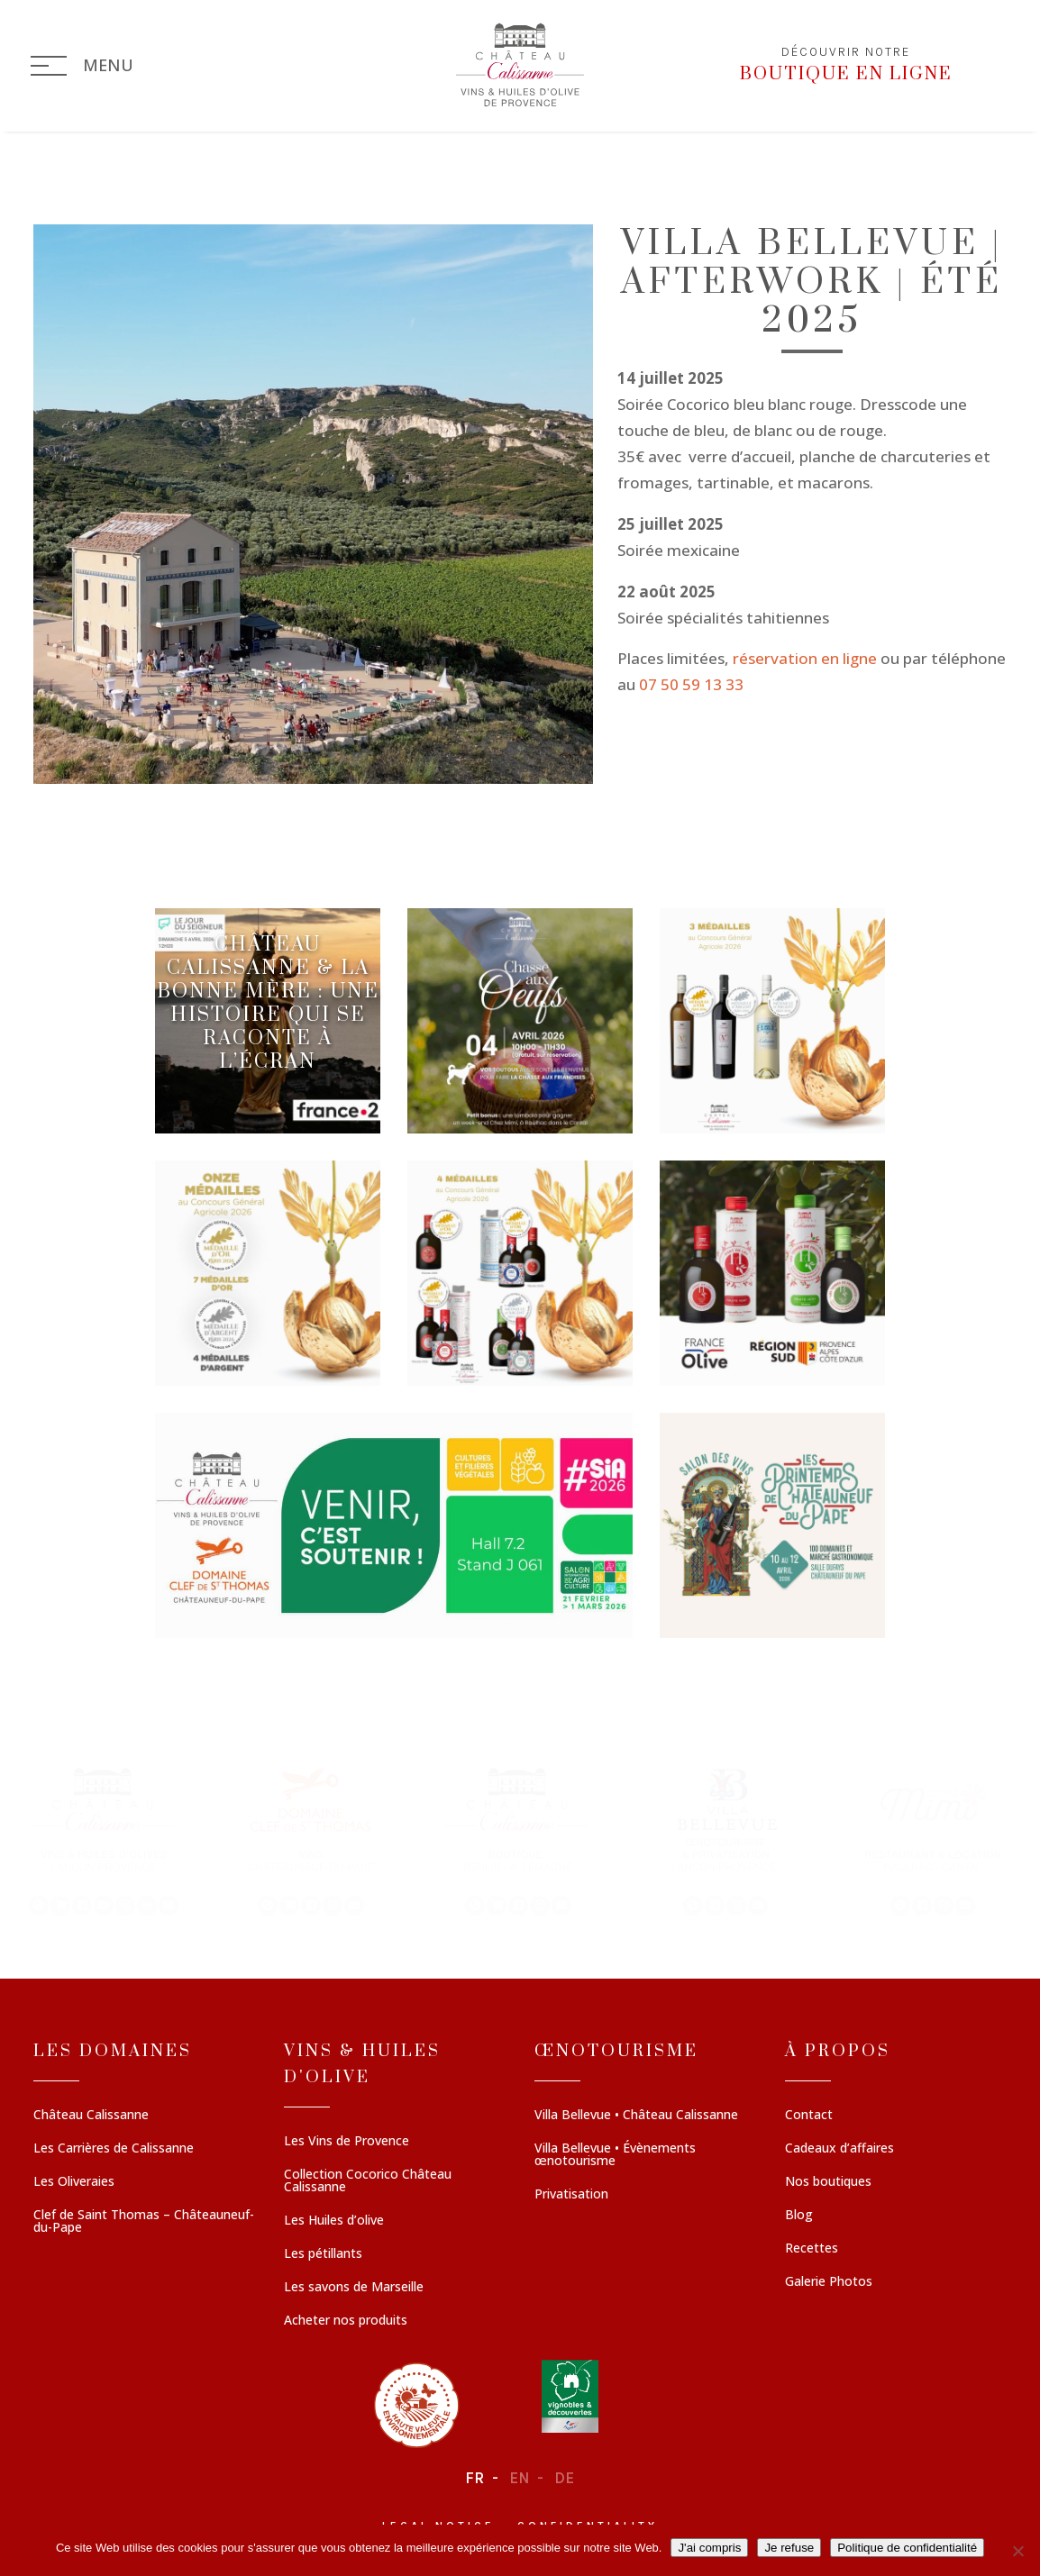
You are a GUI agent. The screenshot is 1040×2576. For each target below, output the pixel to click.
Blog (799, 2216)
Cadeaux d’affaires (839, 2150)
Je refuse (789, 2547)
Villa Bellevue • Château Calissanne (636, 2116)
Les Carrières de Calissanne (113, 2150)
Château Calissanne (91, 2116)
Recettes (811, 2250)
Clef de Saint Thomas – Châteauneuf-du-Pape (143, 2222)
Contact (809, 2116)
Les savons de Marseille (354, 2288)
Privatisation (571, 2196)
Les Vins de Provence (346, 2142)
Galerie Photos (828, 2283)
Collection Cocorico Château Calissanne (368, 2182)
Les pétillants (323, 2255)
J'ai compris (709, 2547)
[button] (103, 1840)
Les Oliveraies (73, 2183)
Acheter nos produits (345, 2322)
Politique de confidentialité (907, 2547)
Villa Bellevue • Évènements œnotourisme (615, 2156)
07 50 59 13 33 (691, 685)
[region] (520, 1840)
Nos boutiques (828, 2183)
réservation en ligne (805, 659)
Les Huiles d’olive (334, 2222)
